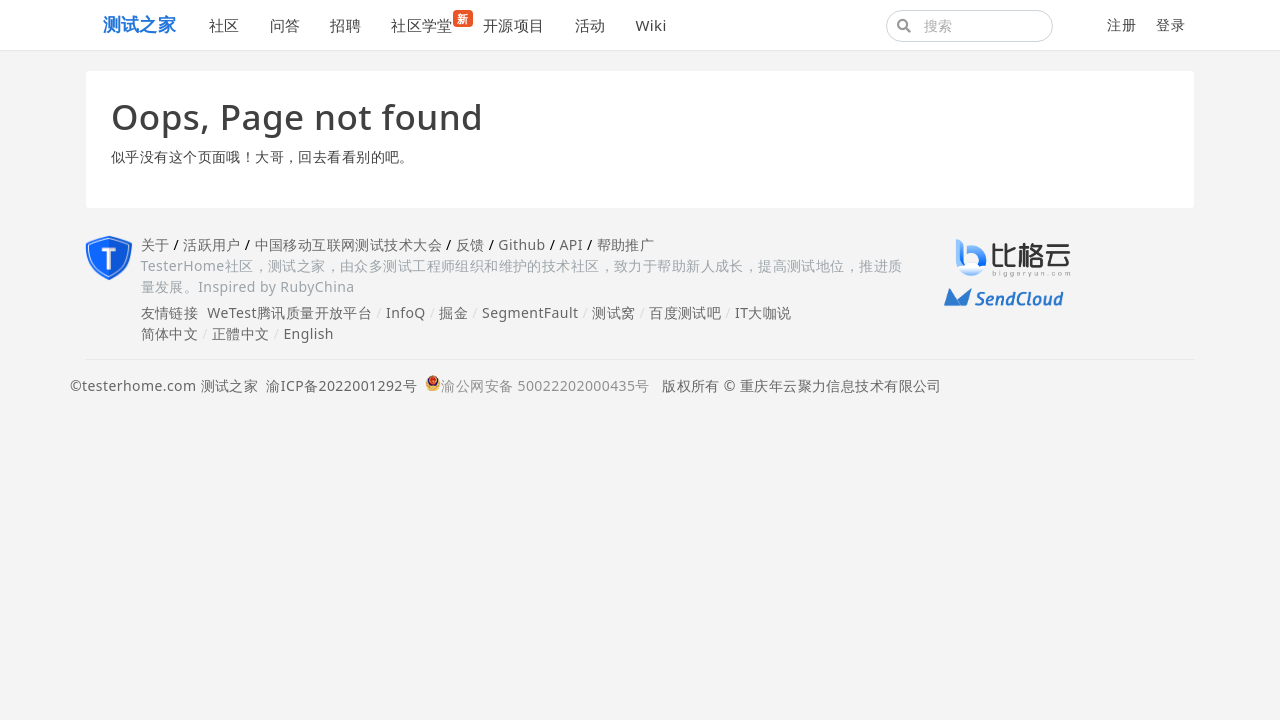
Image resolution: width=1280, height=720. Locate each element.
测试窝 (613, 312)
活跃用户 (212, 244)
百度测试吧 (685, 312)
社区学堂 (429, 22)
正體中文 (241, 333)
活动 (590, 25)
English (308, 333)
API (570, 244)
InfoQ (406, 312)
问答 (285, 25)
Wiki (650, 25)
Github (521, 244)
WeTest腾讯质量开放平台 (289, 312)
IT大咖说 (763, 312)
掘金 (453, 312)
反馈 (470, 244)
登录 (1170, 24)
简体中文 (170, 333)
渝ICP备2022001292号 (337, 385)
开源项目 (514, 25)
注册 (1121, 24)
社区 (224, 25)
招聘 (345, 25)
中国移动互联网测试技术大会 (348, 244)
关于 (155, 244)
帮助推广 (626, 244)
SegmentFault (530, 312)
